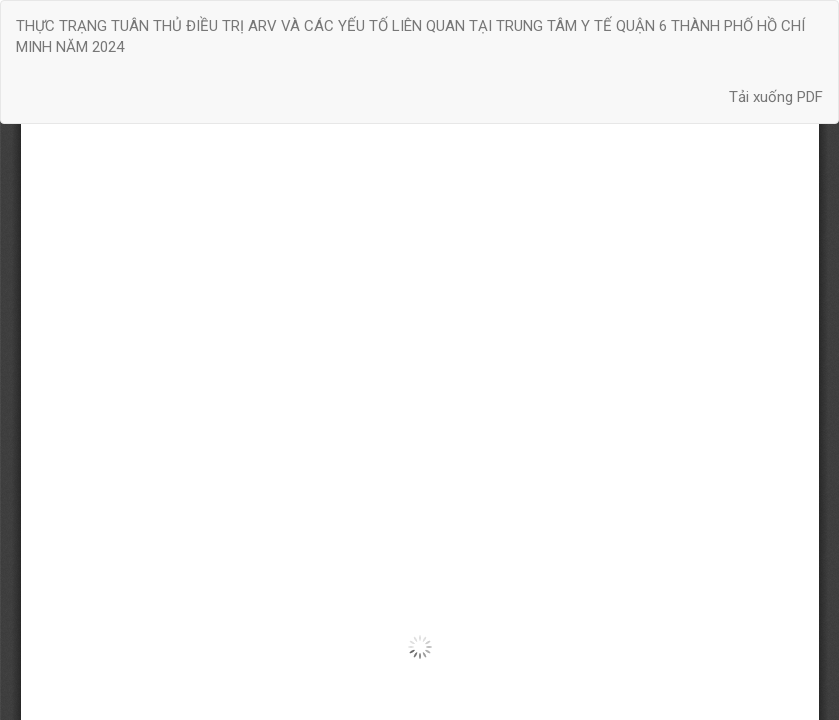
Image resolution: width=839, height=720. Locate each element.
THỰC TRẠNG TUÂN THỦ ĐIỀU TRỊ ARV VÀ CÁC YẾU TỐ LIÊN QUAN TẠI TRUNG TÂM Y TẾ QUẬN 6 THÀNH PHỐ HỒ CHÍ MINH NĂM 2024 (410, 36)
